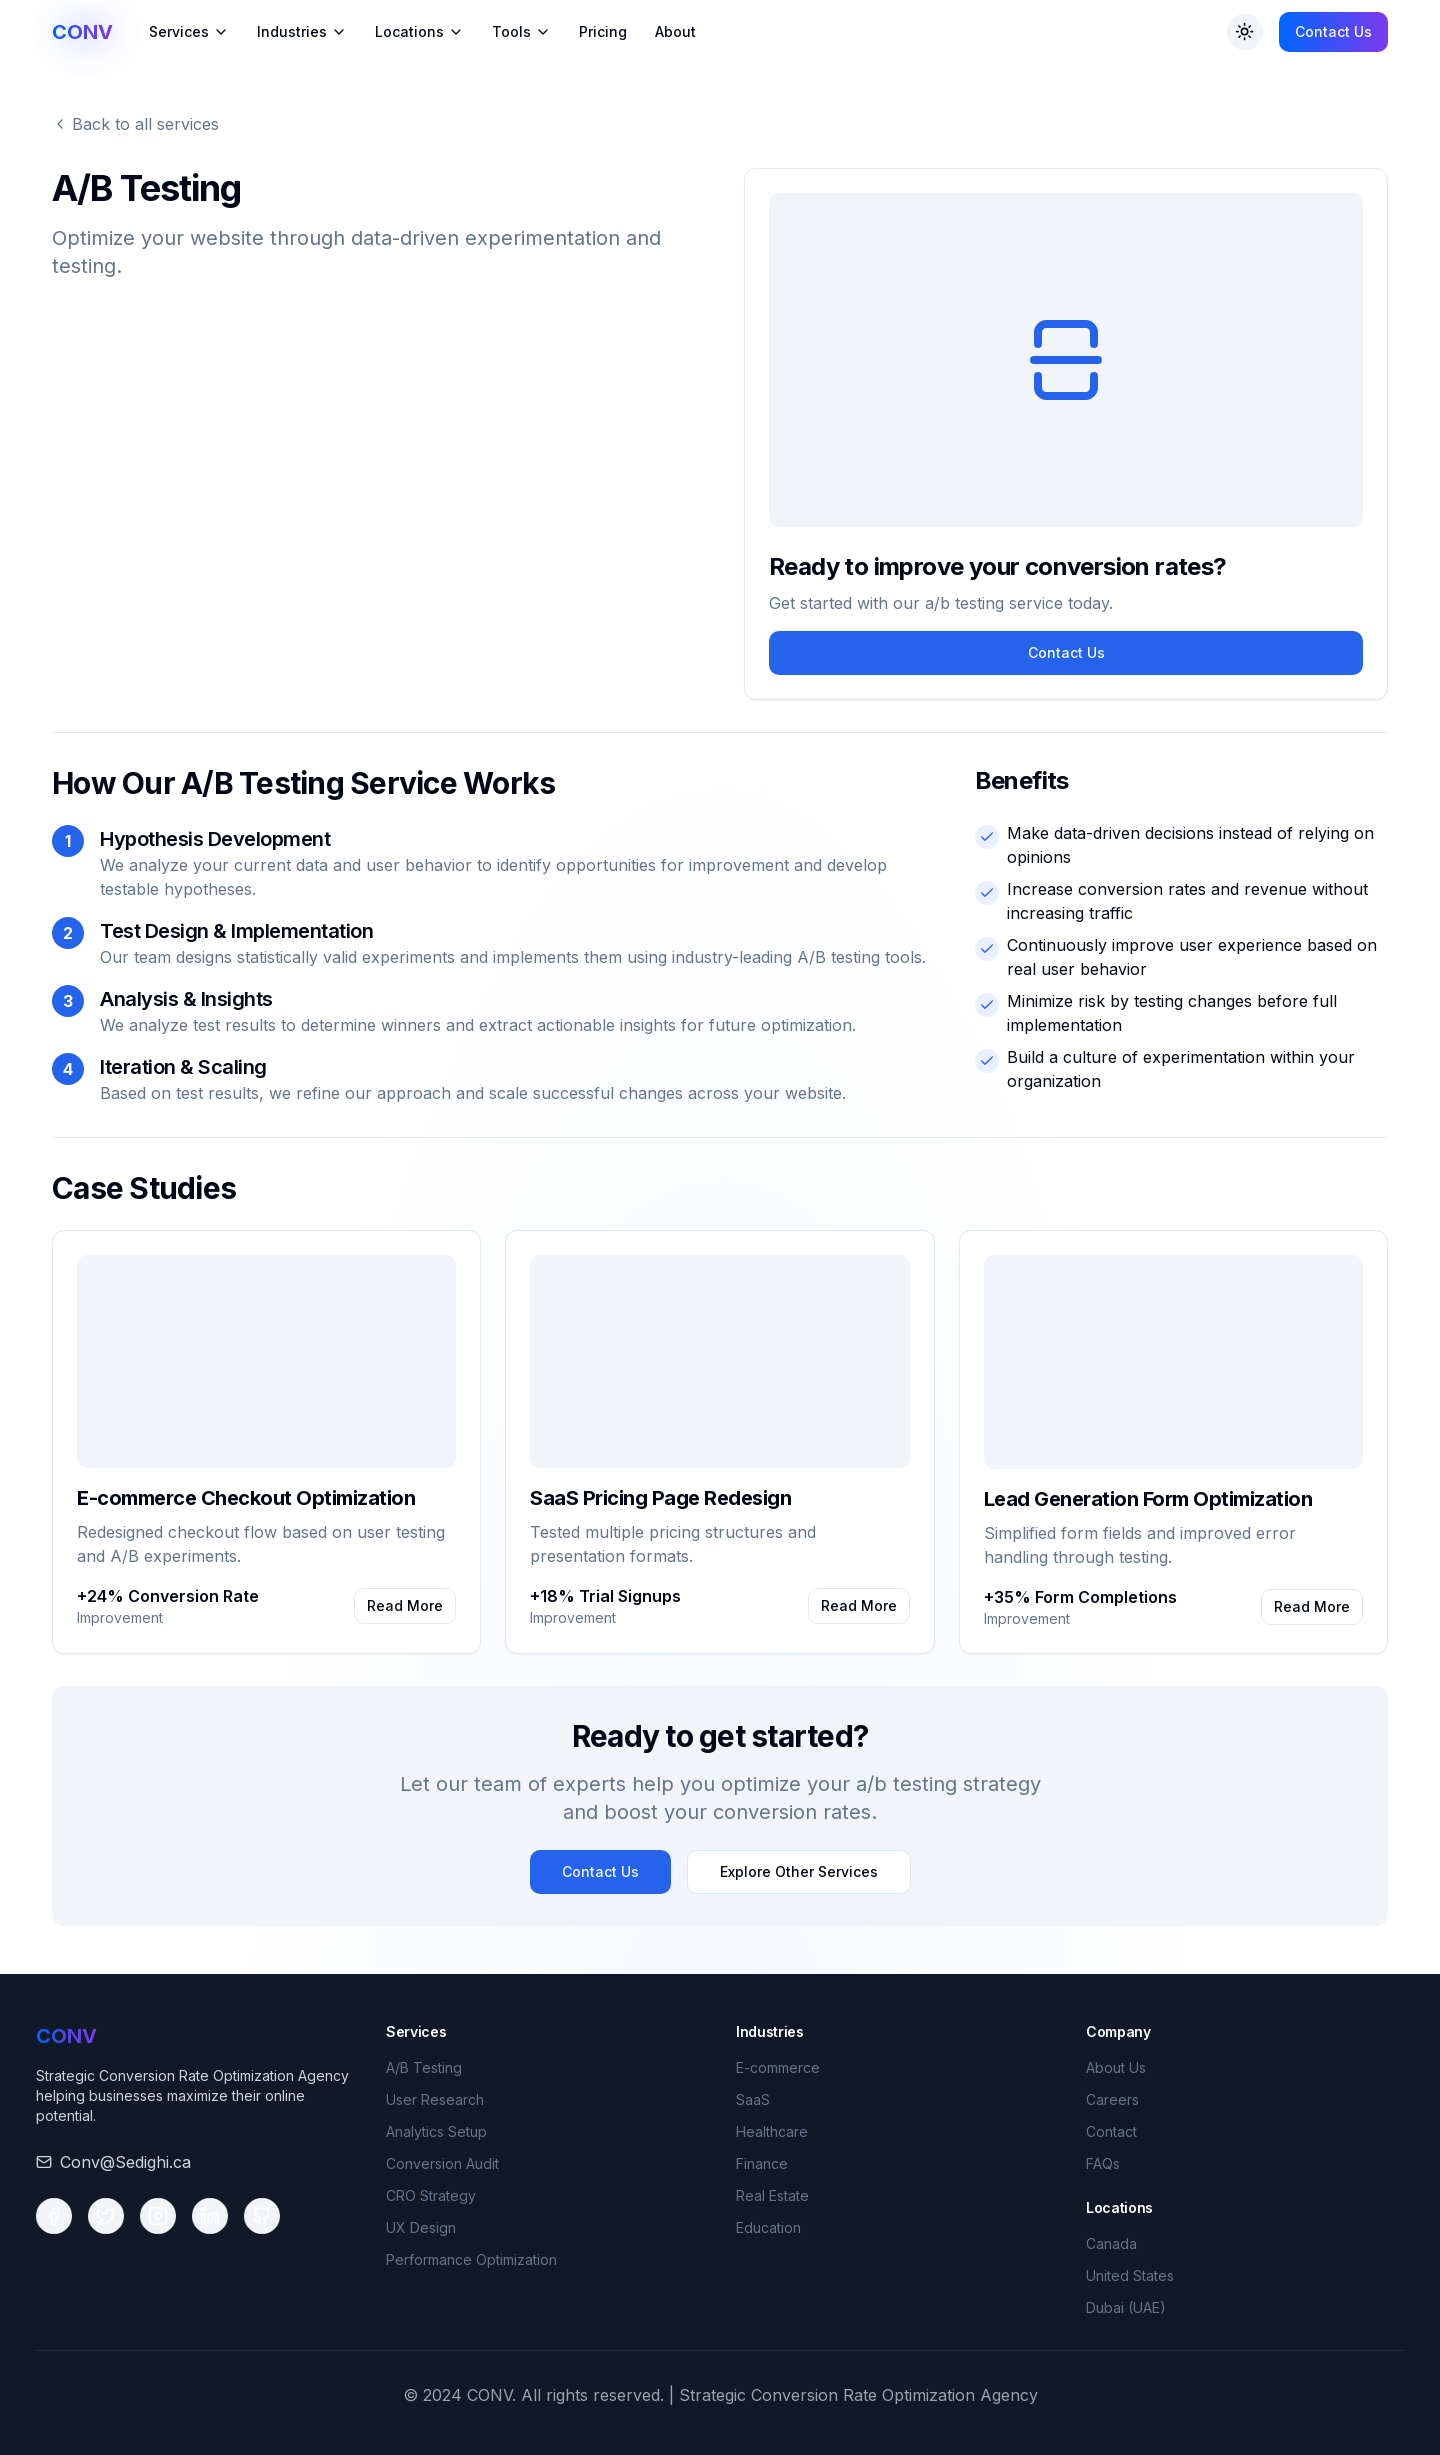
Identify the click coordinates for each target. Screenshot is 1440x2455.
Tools (521, 31)
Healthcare (772, 2131)
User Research (435, 2099)
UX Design (421, 2227)
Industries (302, 31)
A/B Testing (424, 2067)
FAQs (1103, 2163)
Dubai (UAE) (1126, 2307)
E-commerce (778, 2067)
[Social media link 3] (158, 2216)
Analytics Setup (436, 2131)
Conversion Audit (442, 2163)
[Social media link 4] (210, 2216)
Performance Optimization (471, 2259)
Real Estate (772, 2195)
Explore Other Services (799, 1871)
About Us (1116, 2067)
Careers (1112, 2099)
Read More (405, 1605)
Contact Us (1333, 31)
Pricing (603, 31)
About (675, 31)
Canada (1111, 2243)
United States (1130, 2275)
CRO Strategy (431, 2195)
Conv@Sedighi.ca (125, 2162)
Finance (762, 2163)
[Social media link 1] (54, 2216)
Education (768, 2227)
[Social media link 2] (106, 2216)
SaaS (753, 2099)
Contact (1111, 2131)
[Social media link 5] (262, 2216)
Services (189, 31)
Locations (419, 31)
